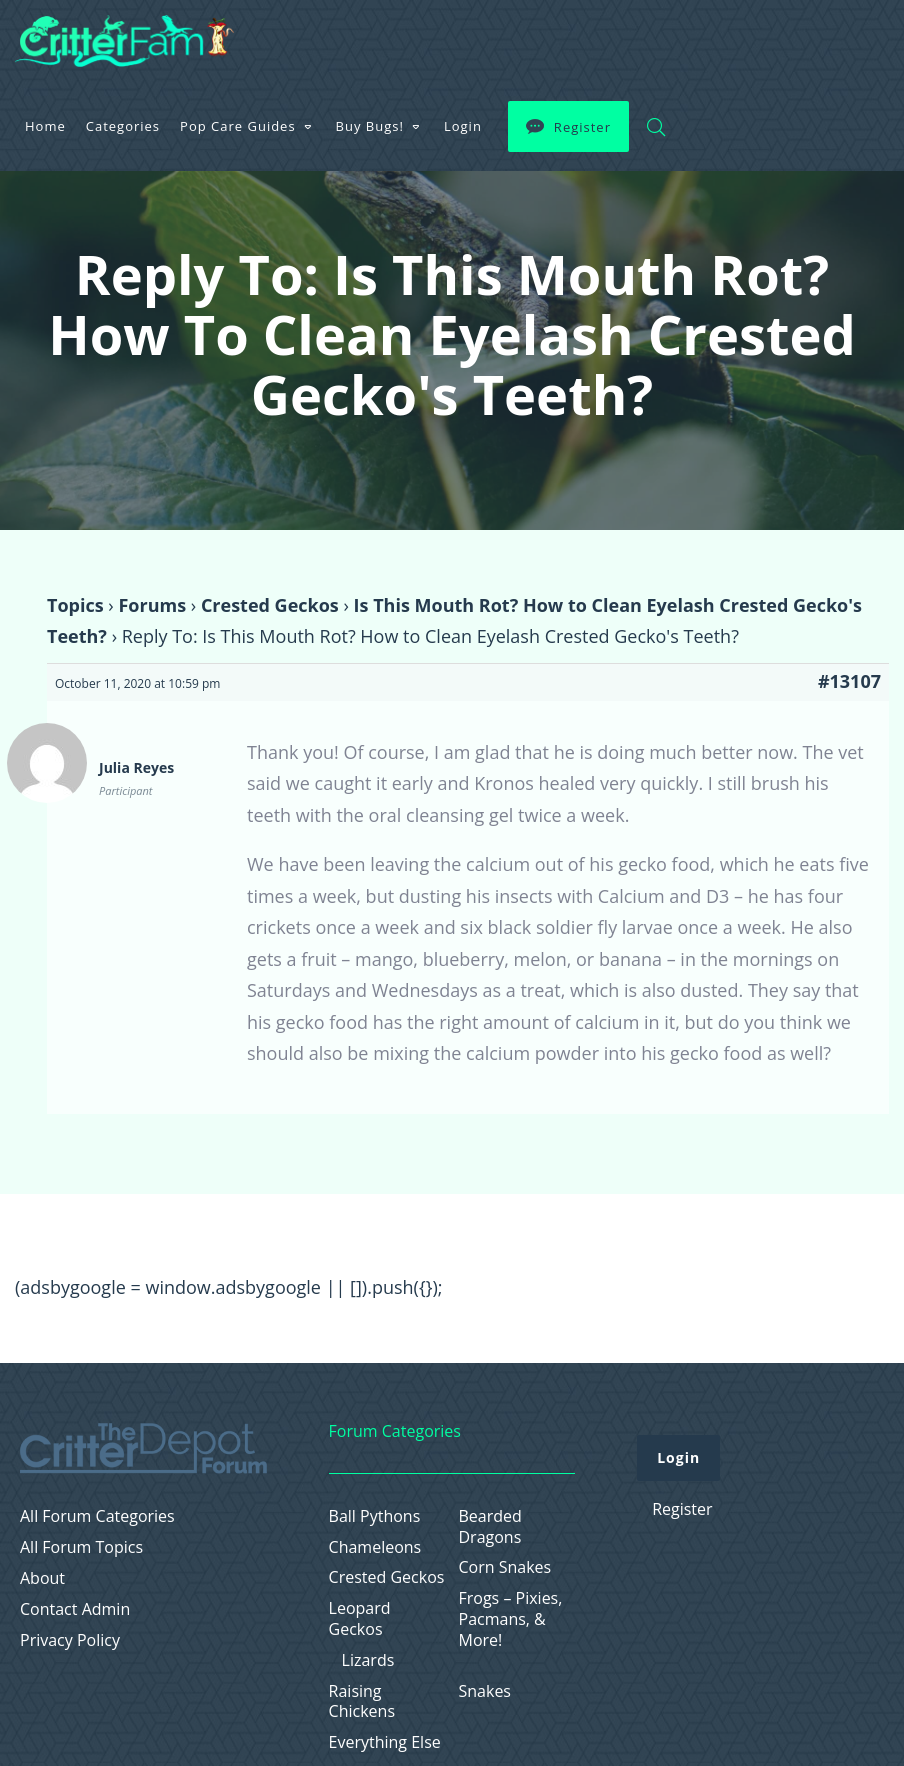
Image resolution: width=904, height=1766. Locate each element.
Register (582, 127)
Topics (75, 605)
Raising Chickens (362, 1702)
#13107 (849, 681)
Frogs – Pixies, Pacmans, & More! (511, 1619)
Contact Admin (75, 1609)
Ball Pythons (375, 1516)
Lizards (368, 1660)
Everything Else (385, 1742)
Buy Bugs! (370, 126)
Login (463, 126)
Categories (123, 126)
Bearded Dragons (490, 1527)
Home (45, 126)
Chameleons (375, 1547)
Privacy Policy (70, 1640)
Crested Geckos (270, 605)
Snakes (485, 1691)
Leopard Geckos (360, 1619)
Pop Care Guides (238, 126)
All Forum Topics (81, 1547)
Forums (152, 605)
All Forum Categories (97, 1516)
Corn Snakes (505, 1567)
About (42, 1578)
